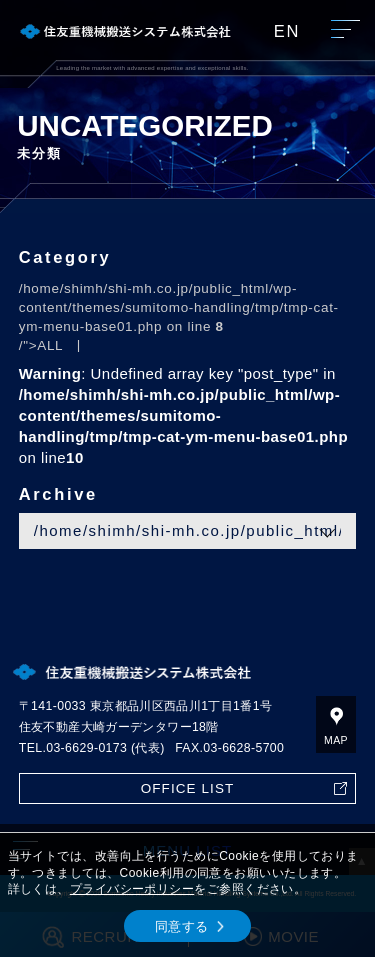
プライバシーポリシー (132, 889)
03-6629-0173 (86, 748)
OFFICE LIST (188, 788)
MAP (336, 740)
